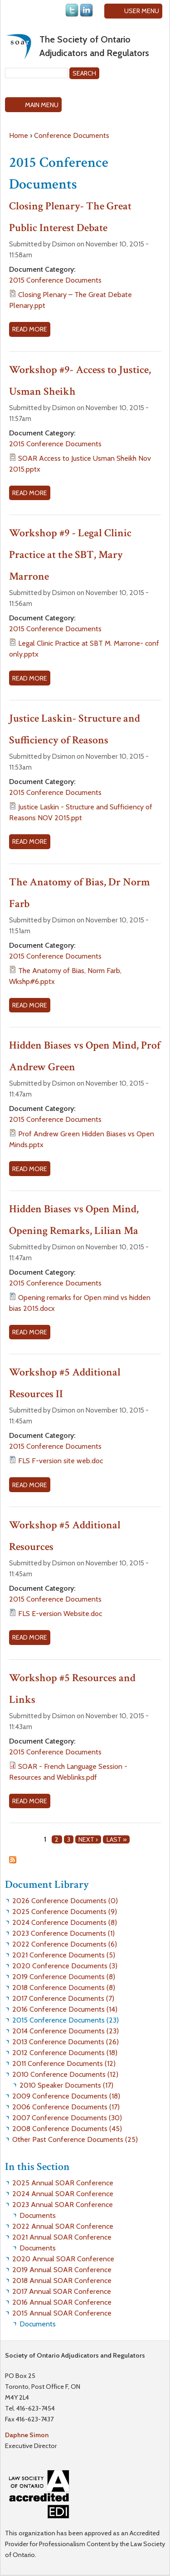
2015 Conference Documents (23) (65, 2020)
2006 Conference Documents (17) (66, 2107)
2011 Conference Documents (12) (64, 2063)
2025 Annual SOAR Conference (62, 2183)
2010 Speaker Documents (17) (66, 2085)
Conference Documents (71, 135)
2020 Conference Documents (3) (64, 1966)
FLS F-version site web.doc (60, 1460)
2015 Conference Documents (55, 280)
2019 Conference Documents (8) (63, 1976)
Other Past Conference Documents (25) (75, 2139)
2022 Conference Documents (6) (64, 1944)
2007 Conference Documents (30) (67, 2117)
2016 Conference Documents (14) (64, 2009)
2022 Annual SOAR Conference (62, 2226)
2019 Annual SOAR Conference (62, 2269)
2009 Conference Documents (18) (66, 2096)
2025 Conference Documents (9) (64, 1911)
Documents (37, 2215)
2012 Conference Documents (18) (64, 2052)
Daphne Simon (27, 2435)
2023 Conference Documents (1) (63, 1933)
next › (88, 1839)
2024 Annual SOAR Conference (62, 2193)
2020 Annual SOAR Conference (63, 2259)
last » (116, 1839)
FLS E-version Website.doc (60, 1613)
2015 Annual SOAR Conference (62, 2313)
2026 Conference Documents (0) (65, 1900)
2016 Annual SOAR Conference (62, 2302)
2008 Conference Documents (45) (67, 2128)
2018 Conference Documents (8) (63, 1987)
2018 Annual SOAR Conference (62, 2280)
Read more (31, 330)
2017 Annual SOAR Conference (61, 2291)
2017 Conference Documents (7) (63, 1998)
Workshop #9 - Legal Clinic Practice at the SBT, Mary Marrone (70, 554)
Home (18, 135)
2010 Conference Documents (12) (65, 2074)
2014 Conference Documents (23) (65, 2031)
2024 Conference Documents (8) (64, 1922)
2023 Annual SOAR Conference (62, 2204)
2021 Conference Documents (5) (63, 1955)
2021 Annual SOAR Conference (62, 2237)
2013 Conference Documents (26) (65, 2041)
